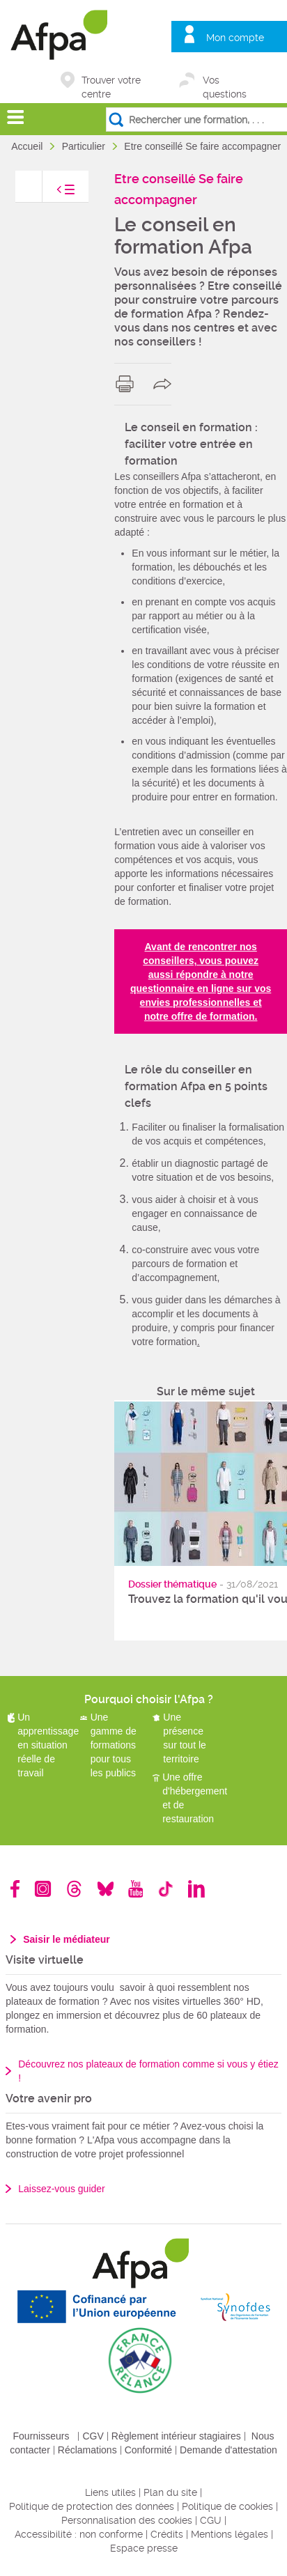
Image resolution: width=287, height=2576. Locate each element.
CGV (92, 2436)
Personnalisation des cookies (126, 2520)
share (165, 383)
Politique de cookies (227, 2506)
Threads (74, 1889)
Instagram (43, 1889)
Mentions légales (229, 2534)
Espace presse (144, 2548)
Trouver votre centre (111, 81)
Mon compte (235, 37)
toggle (52, 193)
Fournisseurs (41, 2436)
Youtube (135, 1889)
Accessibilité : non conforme (79, 2534)
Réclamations (87, 2449)
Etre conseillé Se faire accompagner (204, 146)
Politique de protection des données (91, 2506)
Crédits (166, 2534)
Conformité (148, 2449)
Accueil (28, 146)
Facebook (15, 1889)
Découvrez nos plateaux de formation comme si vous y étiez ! (148, 2071)
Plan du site (170, 2492)
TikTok (165, 1889)
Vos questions (225, 81)
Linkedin (196, 1889)
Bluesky (105, 1889)
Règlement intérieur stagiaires (176, 2436)
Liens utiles (110, 2492)
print (127, 383)
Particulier (85, 146)
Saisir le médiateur (66, 1939)
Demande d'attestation (228, 2449)
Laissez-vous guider (61, 2188)
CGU (211, 2520)
